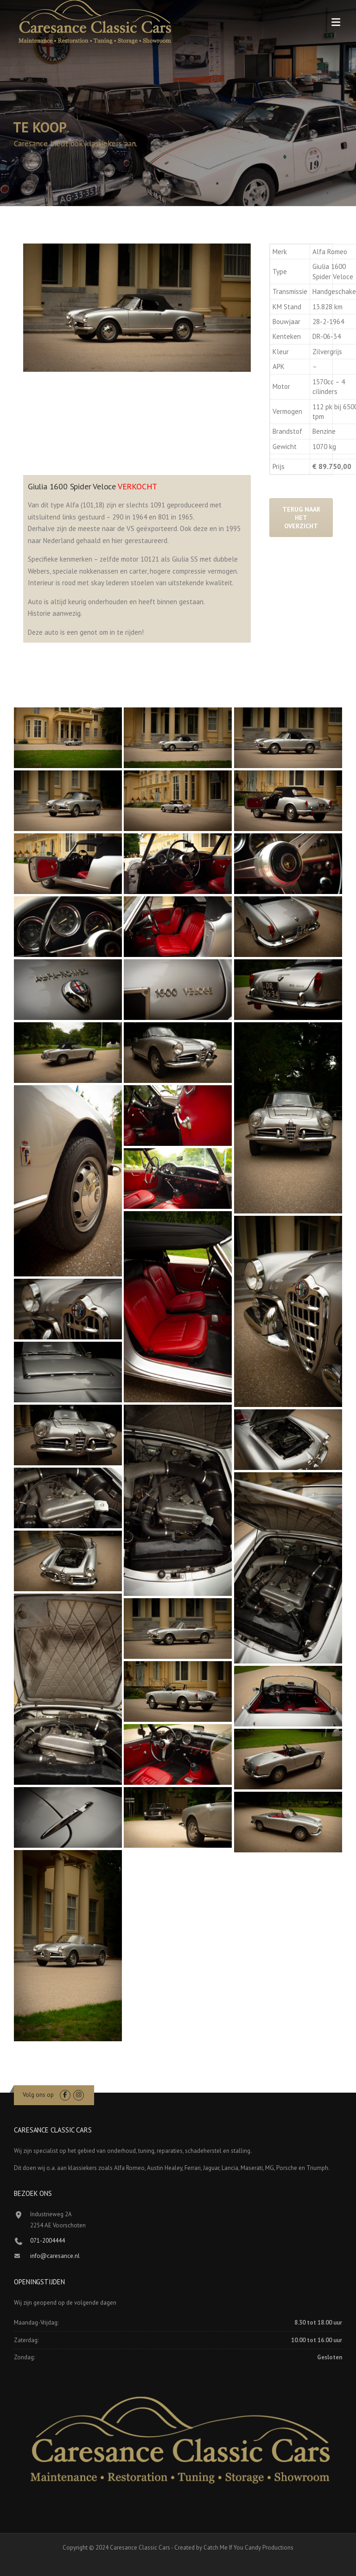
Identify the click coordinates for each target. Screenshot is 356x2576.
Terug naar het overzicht (301, 517)
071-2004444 (47, 2241)
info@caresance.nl (55, 2256)
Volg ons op (38, 2095)
